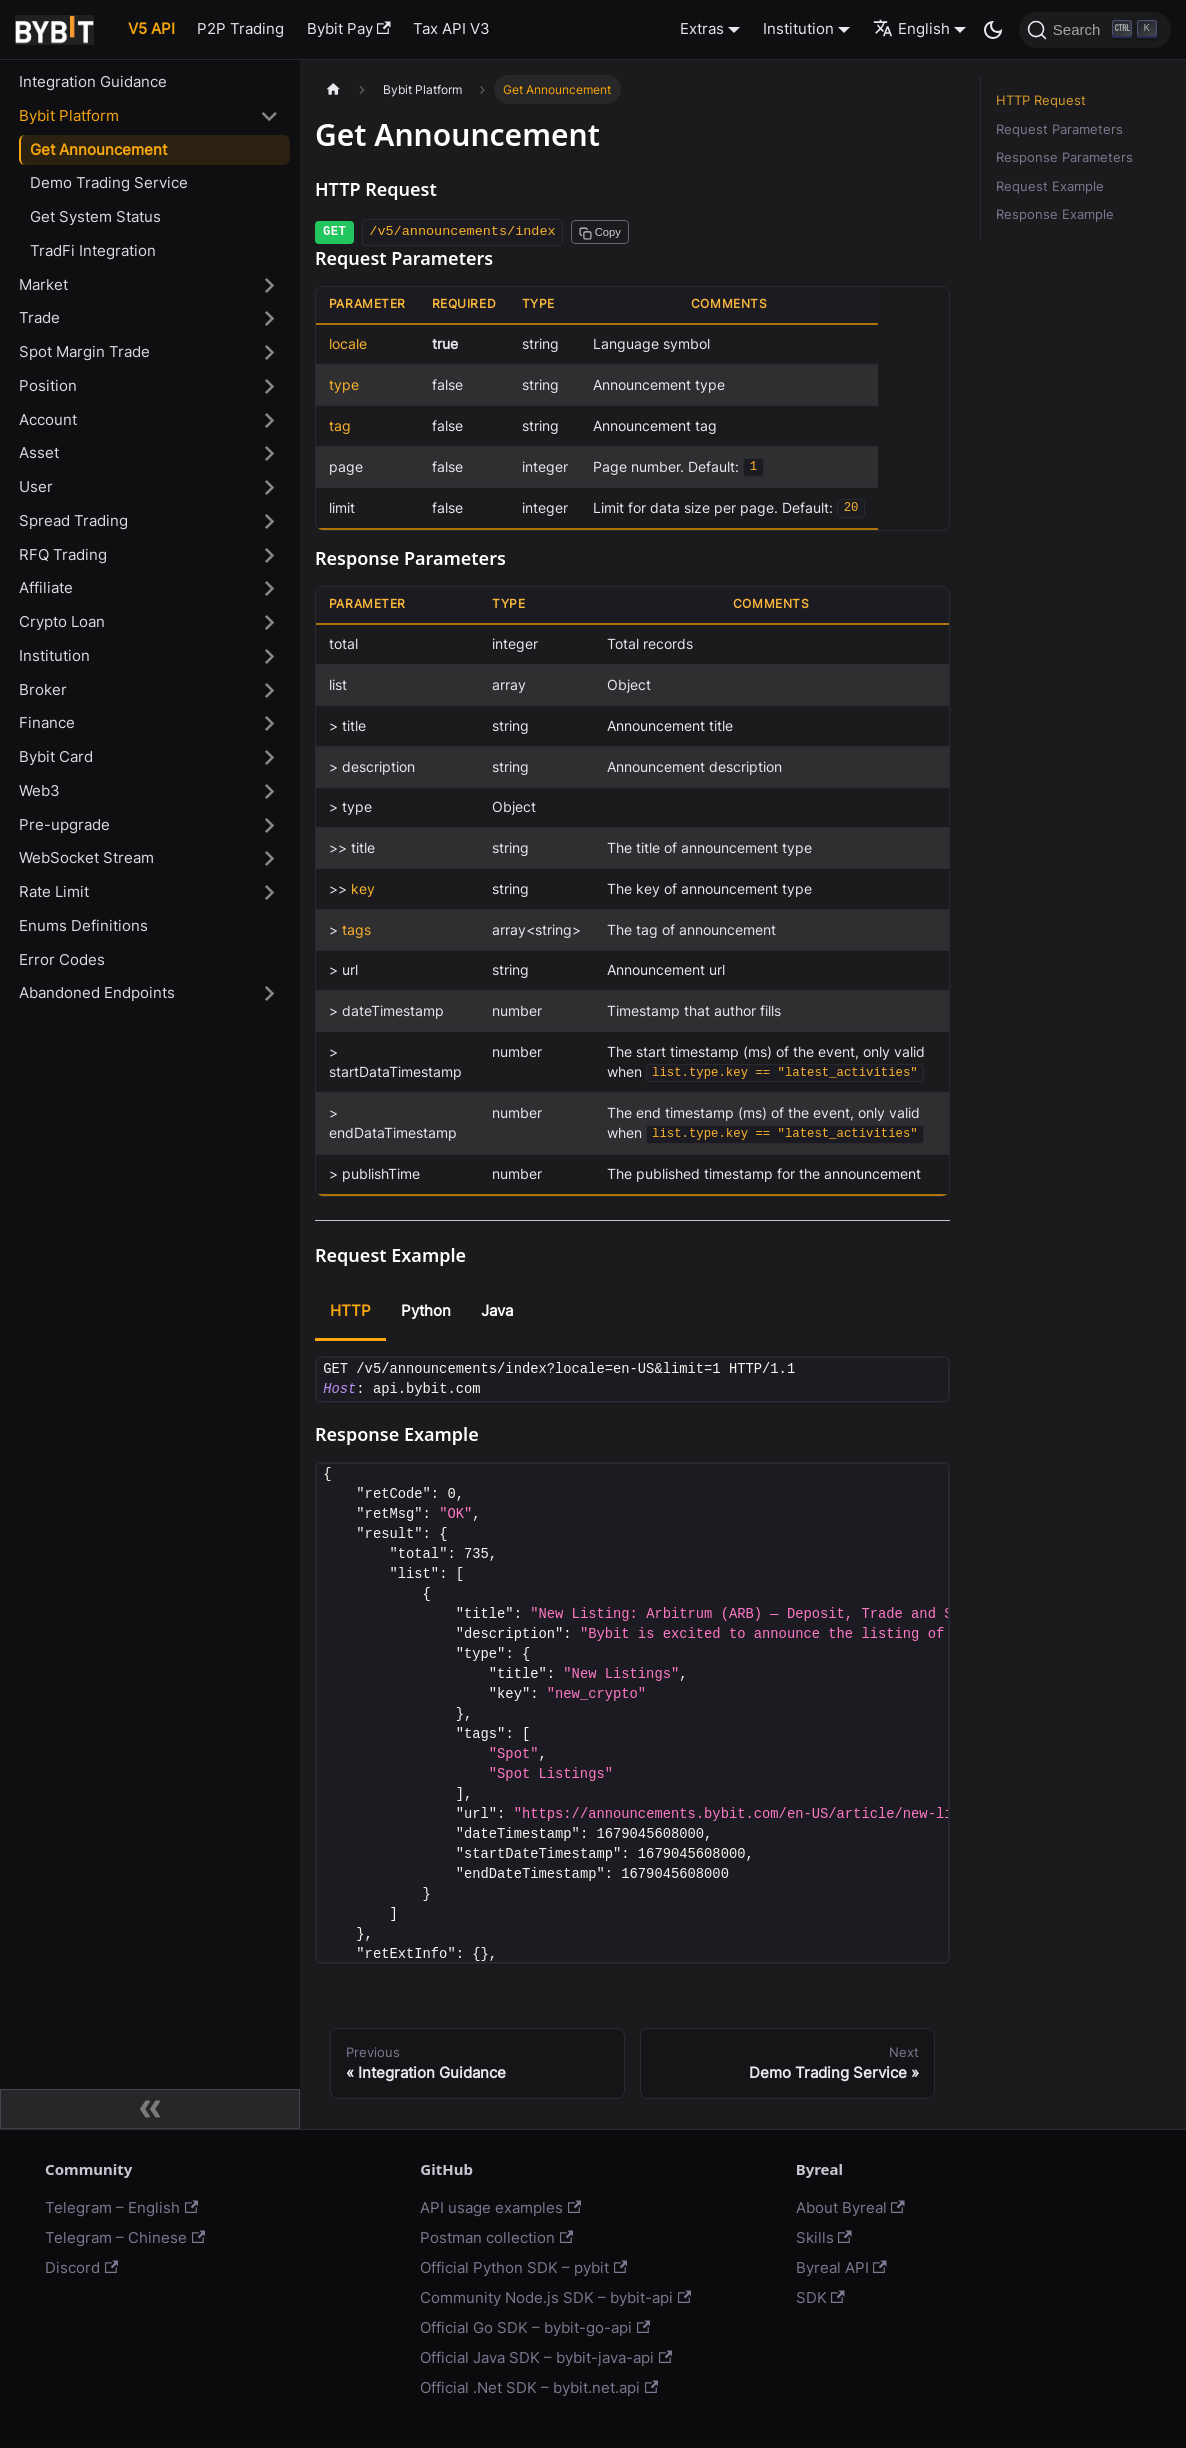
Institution (54, 655)
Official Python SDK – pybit (523, 2267)
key (363, 889)
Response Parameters (1064, 157)
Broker (43, 689)
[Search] (1095, 30)
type (344, 385)
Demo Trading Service (109, 182)
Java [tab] (497, 1310)
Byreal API (841, 2267)
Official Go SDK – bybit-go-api (535, 2327)
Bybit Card (56, 756)
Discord (81, 2267)
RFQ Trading (63, 554)
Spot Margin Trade (84, 351)
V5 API (151, 28)
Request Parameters (1059, 129)
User (36, 486)
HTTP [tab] (350, 1310)
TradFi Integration (93, 250)
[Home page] (333, 89)
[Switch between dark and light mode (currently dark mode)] (993, 30)
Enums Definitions (83, 925)
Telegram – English (121, 2207)
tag (340, 426)
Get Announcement (98, 149)
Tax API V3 (451, 28)
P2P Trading (240, 28)
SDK (820, 2297)
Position (48, 385)
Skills (824, 2237)
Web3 (39, 790)
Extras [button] (702, 28)
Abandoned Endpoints (97, 992)
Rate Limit (54, 891)
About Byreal (850, 2207)
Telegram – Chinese (125, 2237)
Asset (39, 452)
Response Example (1055, 214)
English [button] (911, 28)
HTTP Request (1041, 100)
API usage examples (500, 2207)
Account (48, 419)
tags (356, 930)
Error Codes (62, 959)
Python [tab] (426, 1310)
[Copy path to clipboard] (600, 232)
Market (43, 284)
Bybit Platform (69, 115)
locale (348, 344)
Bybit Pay (349, 28)
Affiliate (46, 587)
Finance (47, 722)
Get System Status (95, 216)
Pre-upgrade (64, 824)
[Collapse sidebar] (150, 2109)
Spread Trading (73, 520)
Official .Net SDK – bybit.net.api (539, 2387)
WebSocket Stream (86, 857)
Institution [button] (798, 28)
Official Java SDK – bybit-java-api (546, 2357)
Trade (39, 317)
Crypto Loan (62, 621)
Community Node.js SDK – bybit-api (555, 2297)
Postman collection (496, 2237)
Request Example (1050, 186)
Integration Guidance (93, 81)
